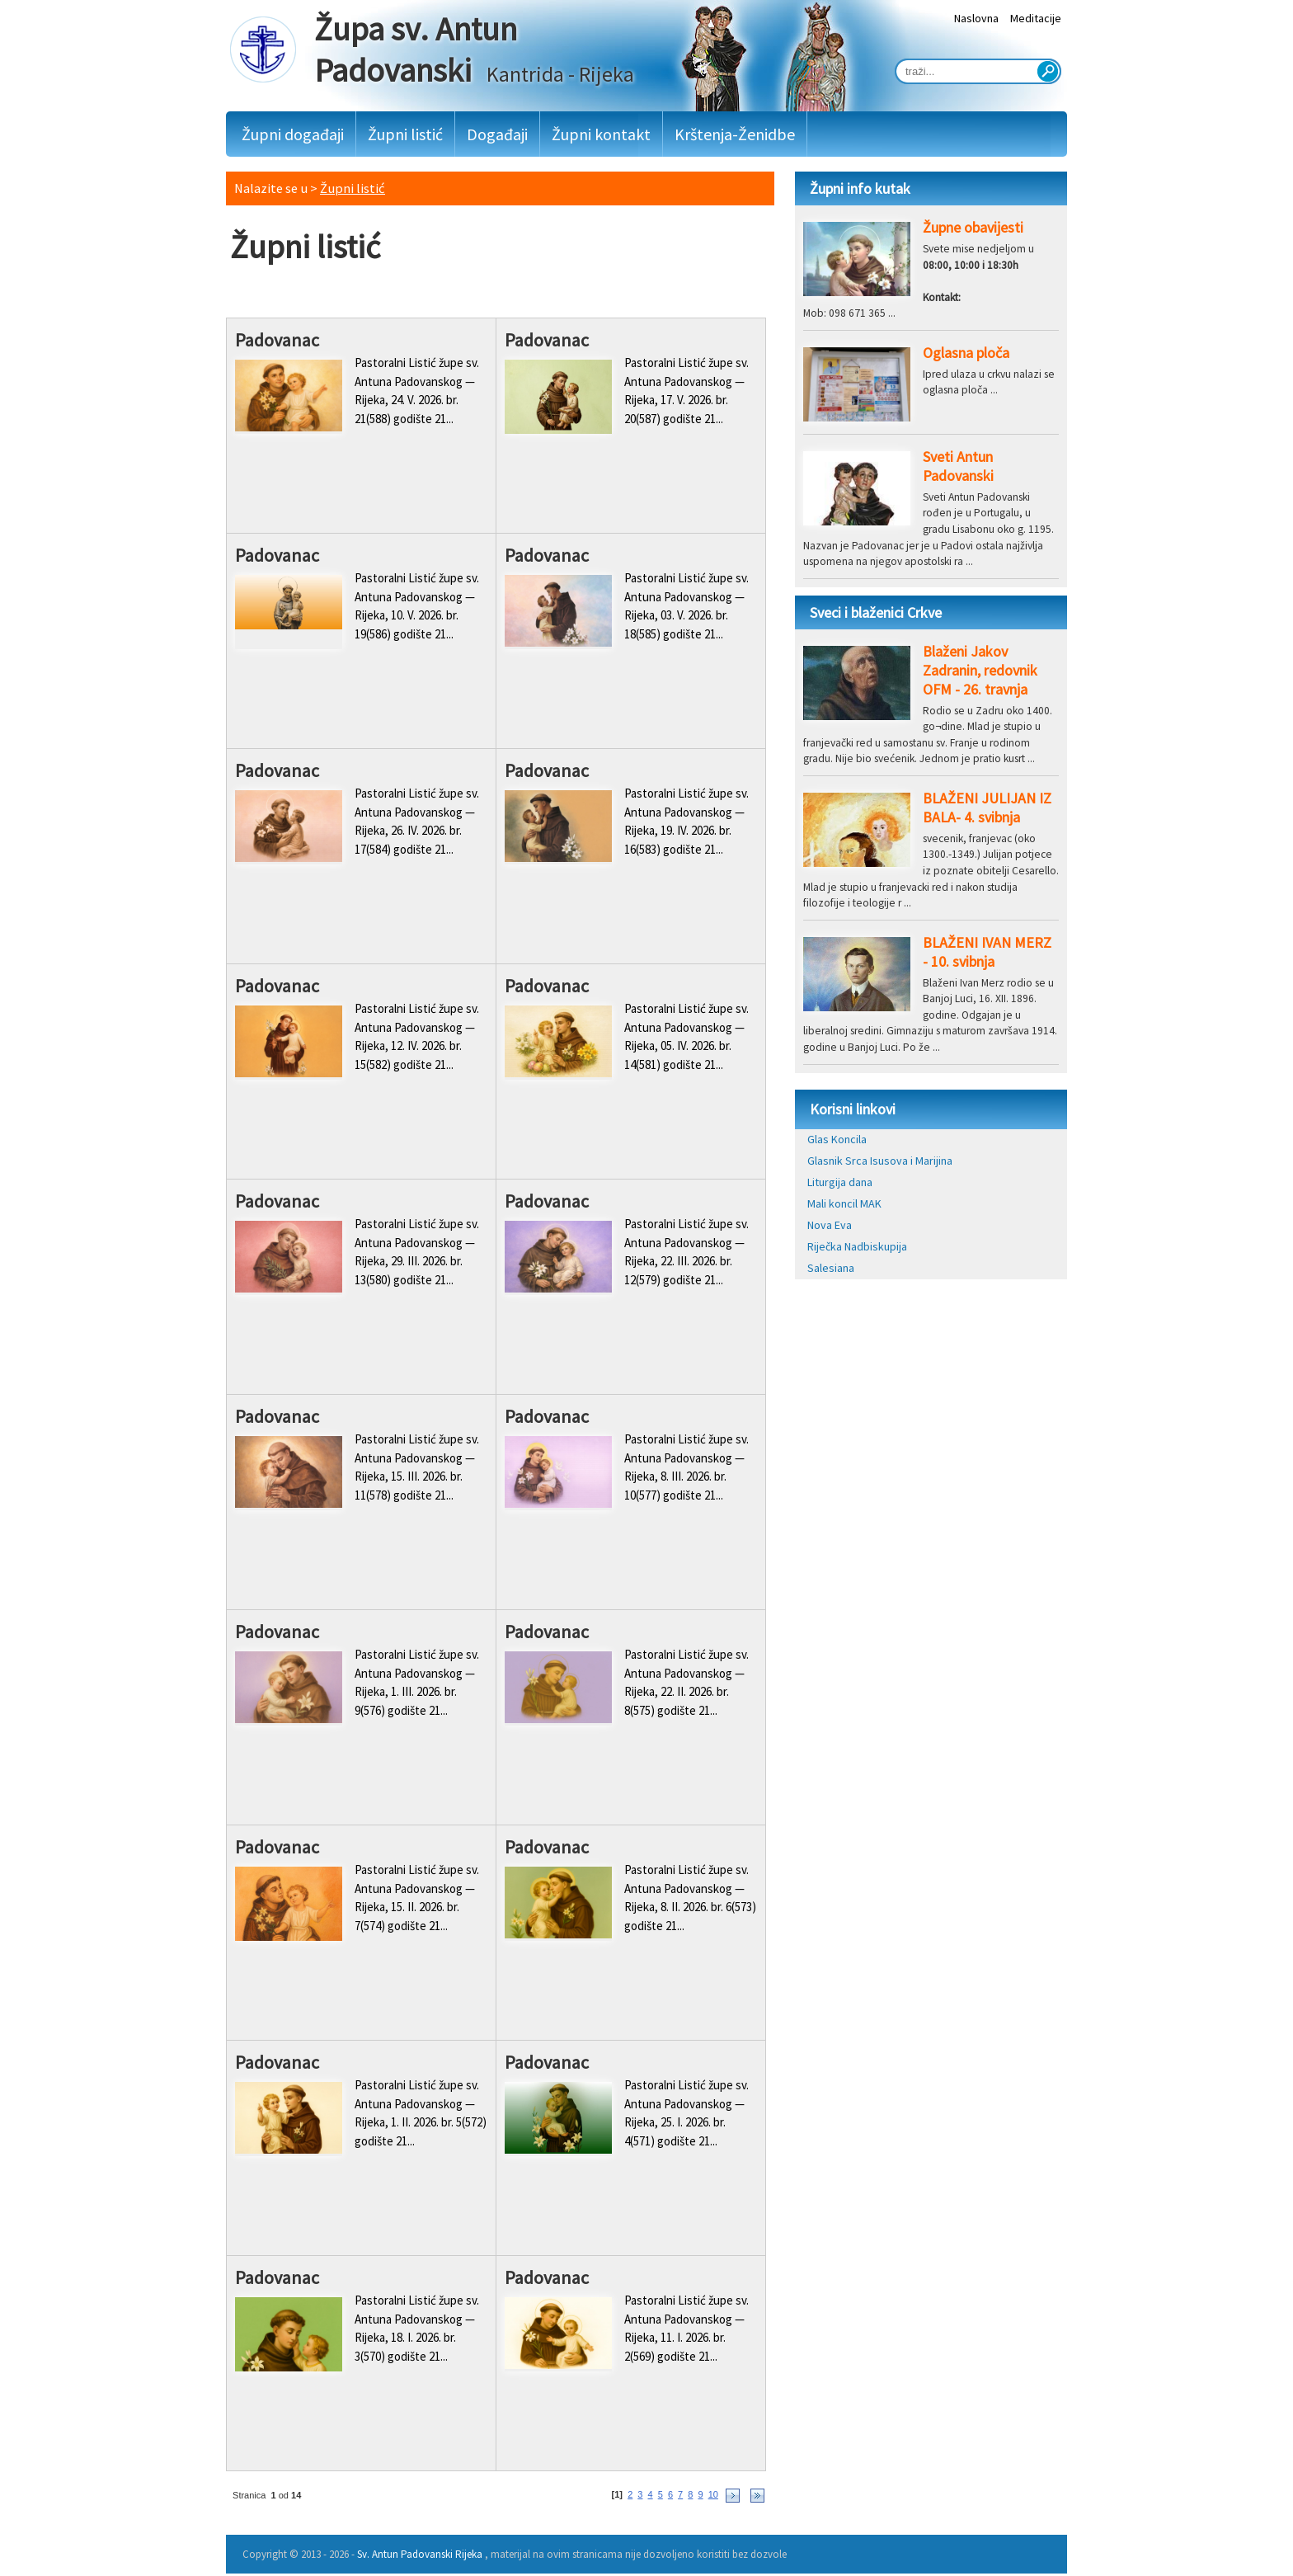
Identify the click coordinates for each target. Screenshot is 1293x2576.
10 (713, 2494)
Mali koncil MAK (844, 1203)
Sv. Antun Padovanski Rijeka (419, 2554)
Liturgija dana (839, 1182)
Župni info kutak (860, 188)
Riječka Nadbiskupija (857, 1246)
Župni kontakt (601, 134)
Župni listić (405, 134)
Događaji (497, 134)
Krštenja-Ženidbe (735, 134)
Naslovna (976, 18)
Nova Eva (829, 1224)
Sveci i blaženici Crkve (876, 612)
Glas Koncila (837, 1139)
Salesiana (830, 1267)
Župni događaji (293, 134)
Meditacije (1035, 18)
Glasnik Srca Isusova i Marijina (879, 1160)
